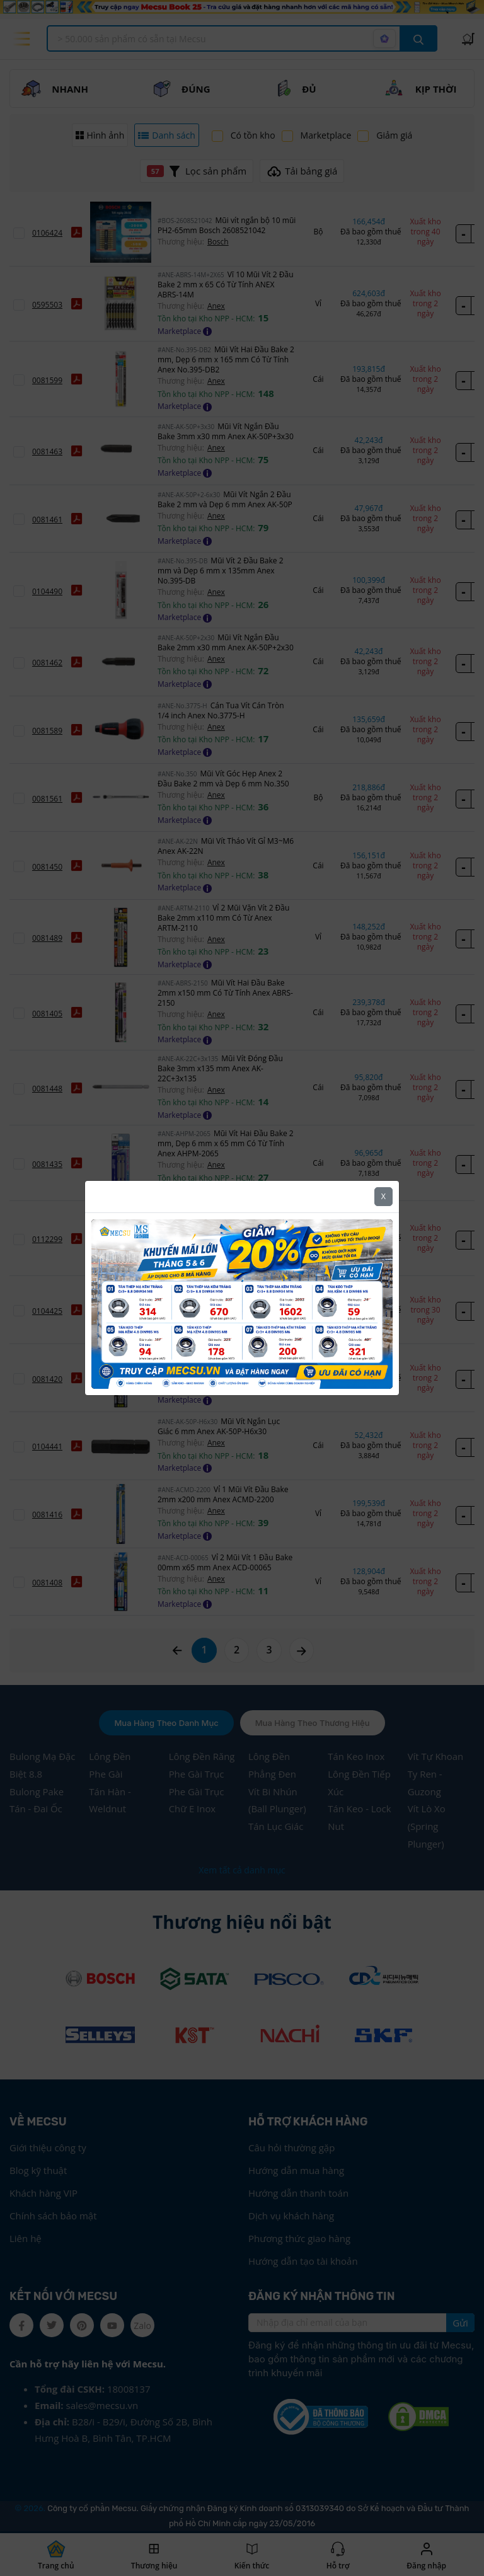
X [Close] (383, 1193)
